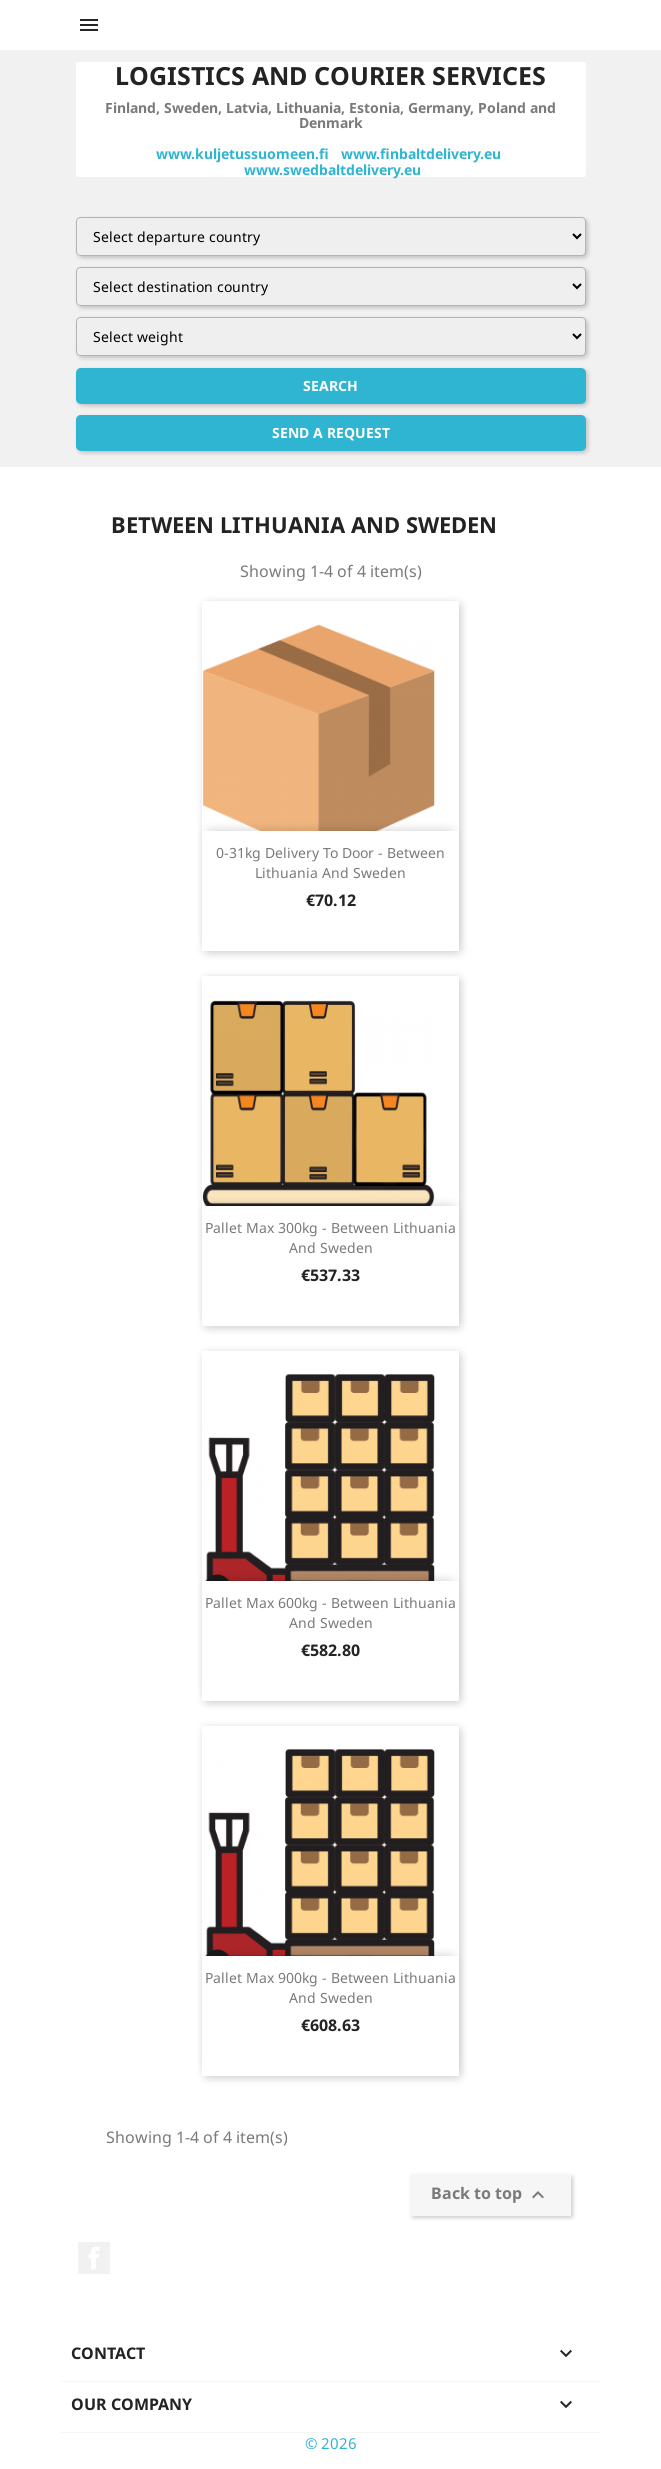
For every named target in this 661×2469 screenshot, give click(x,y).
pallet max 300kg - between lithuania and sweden (330, 1237)
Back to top (490, 2194)
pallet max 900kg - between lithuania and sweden (330, 1987)
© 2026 (331, 2443)
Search (330, 385)
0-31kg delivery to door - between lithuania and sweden (330, 862)
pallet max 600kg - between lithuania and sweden (330, 1612)
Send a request (331, 432)
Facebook (94, 2258)
